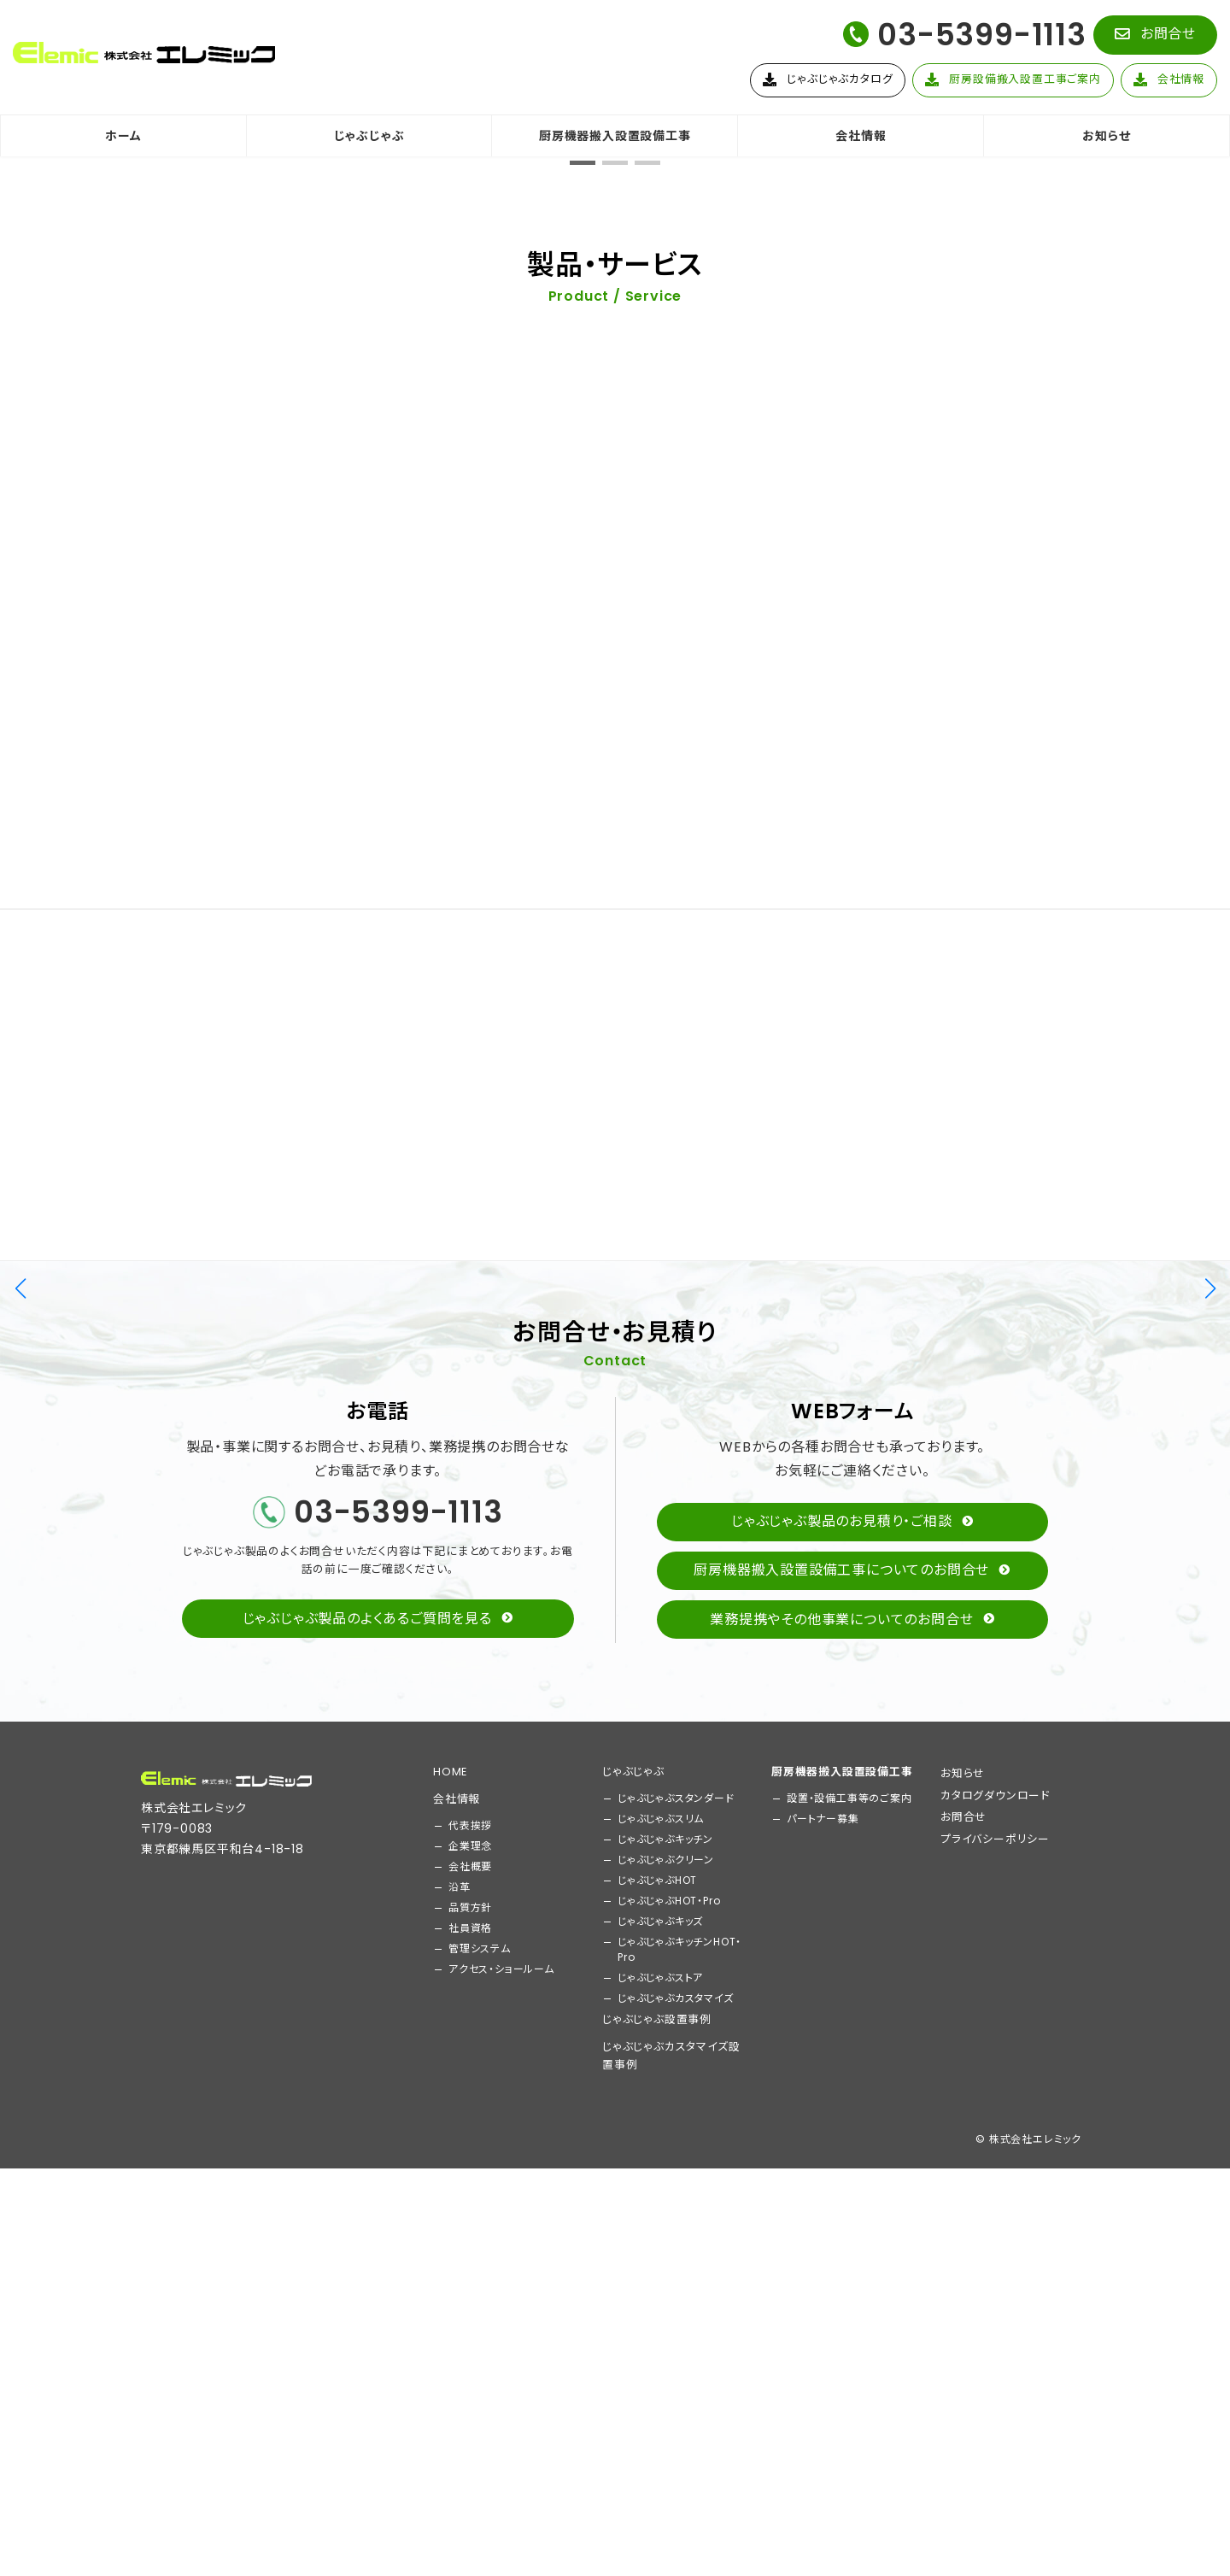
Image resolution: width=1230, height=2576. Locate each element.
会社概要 (470, 2404)
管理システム (479, 2486)
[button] (1155, 35)
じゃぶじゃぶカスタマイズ (676, 2536)
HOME (450, 2310)
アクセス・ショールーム (501, 2507)
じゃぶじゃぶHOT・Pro (669, 2439)
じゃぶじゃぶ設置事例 (657, 2557)
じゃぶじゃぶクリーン (666, 2398)
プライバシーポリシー (995, 2377)
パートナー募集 (823, 2357)
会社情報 (456, 2337)
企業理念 (470, 2384)
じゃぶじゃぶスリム (661, 2357)
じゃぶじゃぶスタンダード (676, 2336)
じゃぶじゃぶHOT (657, 2418)
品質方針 (470, 2445)
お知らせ (962, 2311)
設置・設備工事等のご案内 (849, 2336)
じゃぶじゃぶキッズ (660, 2459)
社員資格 (470, 2466)
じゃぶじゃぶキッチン (665, 2377)
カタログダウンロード (995, 2334)
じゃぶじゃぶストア (660, 2516)
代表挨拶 (470, 2363)
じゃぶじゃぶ (633, 2310)
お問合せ (963, 2355)
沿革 (459, 2425)
